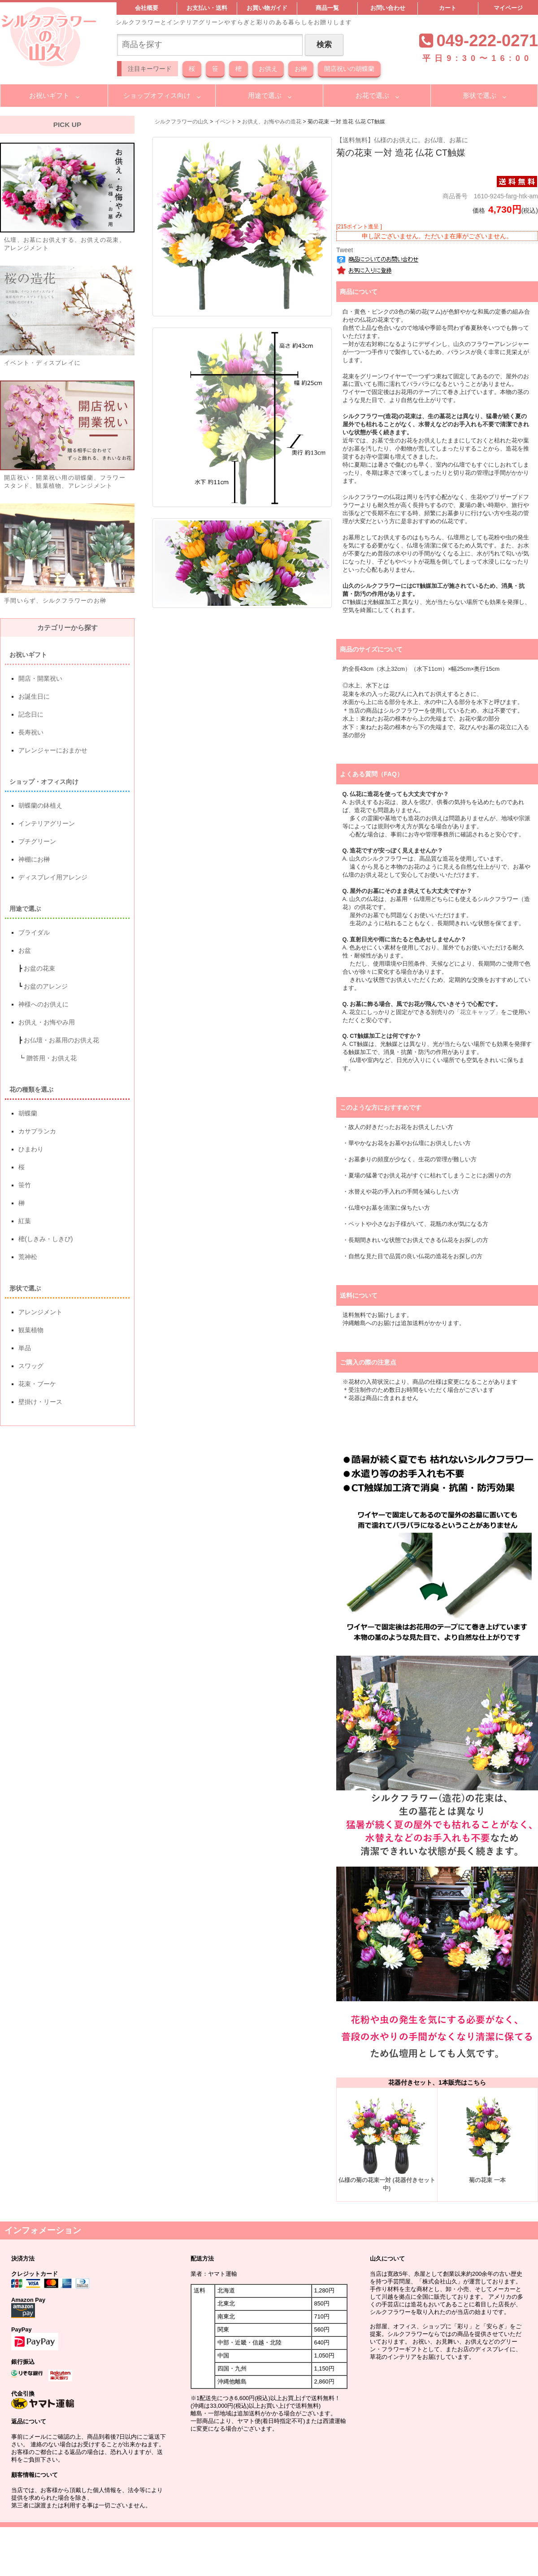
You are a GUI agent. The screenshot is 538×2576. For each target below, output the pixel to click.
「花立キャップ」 (477, 1012)
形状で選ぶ (479, 95)
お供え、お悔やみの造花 (271, 121)
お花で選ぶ (372, 95)
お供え (268, 68)
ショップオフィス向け (157, 95)
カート (447, 8)
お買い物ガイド (267, 8)
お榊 (301, 68)
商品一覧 (327, 8)
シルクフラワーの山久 (181, 121)
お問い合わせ (387, 8)
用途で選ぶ (265, 95)
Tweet (344, 250)
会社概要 (146, 8)
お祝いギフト (49, 95)
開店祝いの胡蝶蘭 (349, 68)
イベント (225, 121)
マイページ (508, 8)
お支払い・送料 (207, 8)
